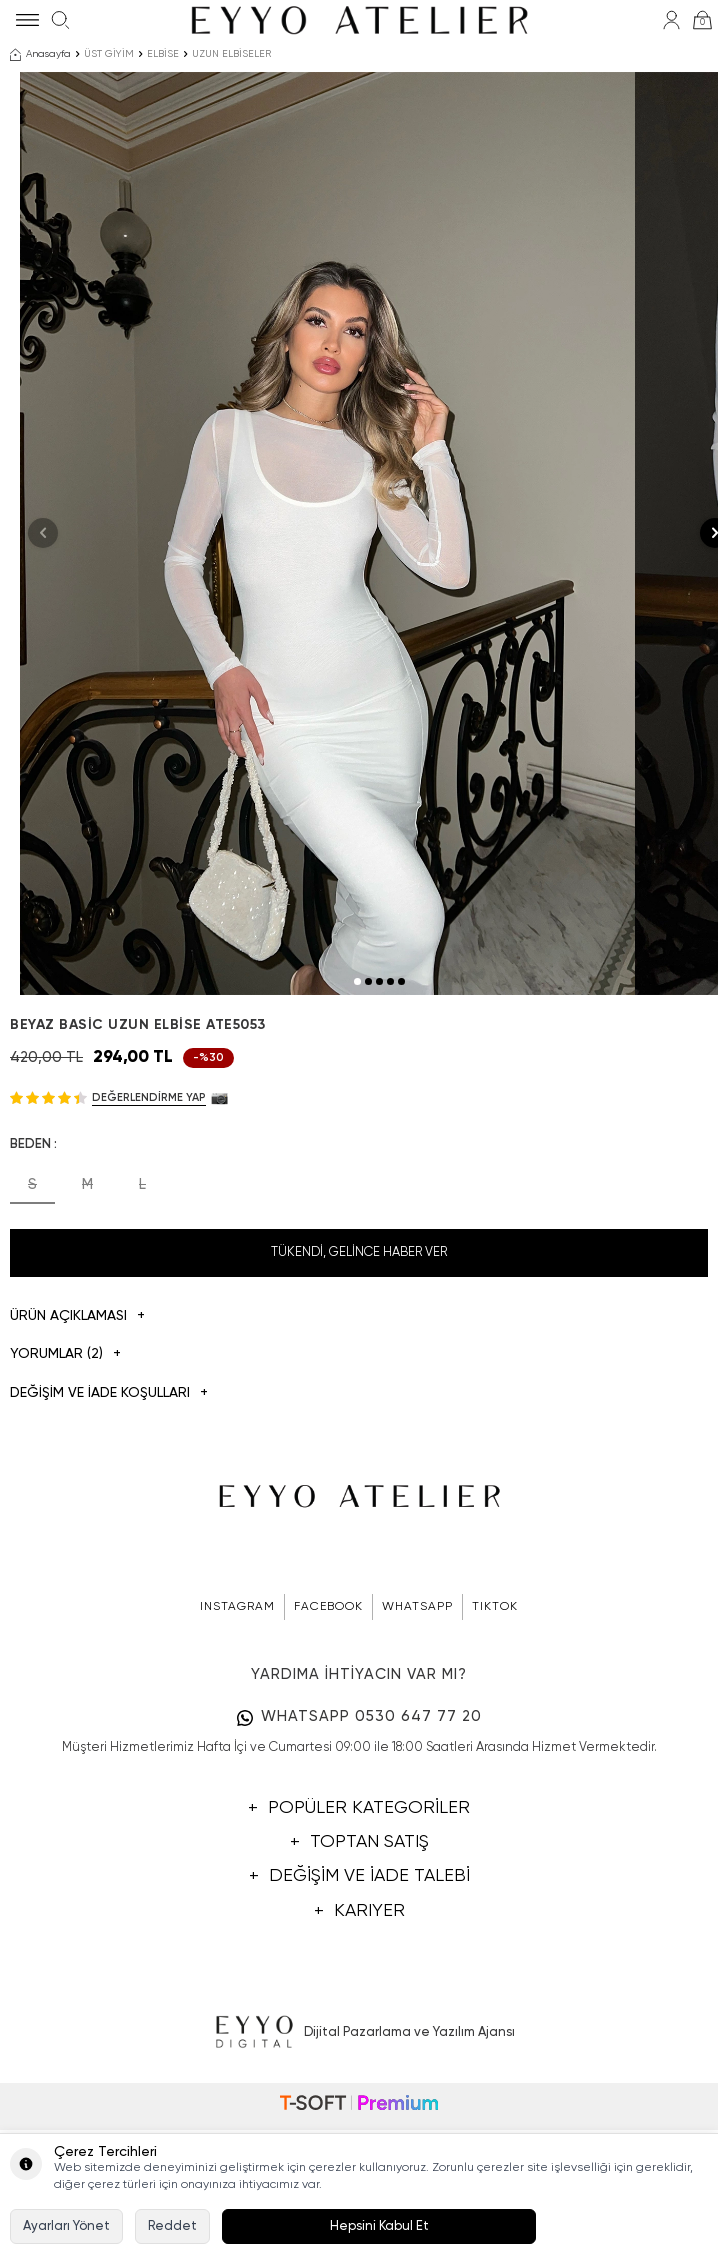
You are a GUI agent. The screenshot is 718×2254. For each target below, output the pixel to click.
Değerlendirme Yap (149, 1251)
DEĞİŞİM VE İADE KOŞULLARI (109, 1548)
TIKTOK (495, 1762)
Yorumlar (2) (65, 1509)
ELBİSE (163, 54)
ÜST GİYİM (109, 54)
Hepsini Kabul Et (379, 2226)
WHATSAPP (417, 1762)
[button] (357, 1135)
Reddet (172, 2226)
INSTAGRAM (237, 1762)
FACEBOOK (328, 1762)
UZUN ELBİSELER (231, 54)
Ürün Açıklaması (77, 1470)
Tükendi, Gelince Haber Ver (359, 1406)
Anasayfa (40, 55)
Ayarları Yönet (66, 2226)
